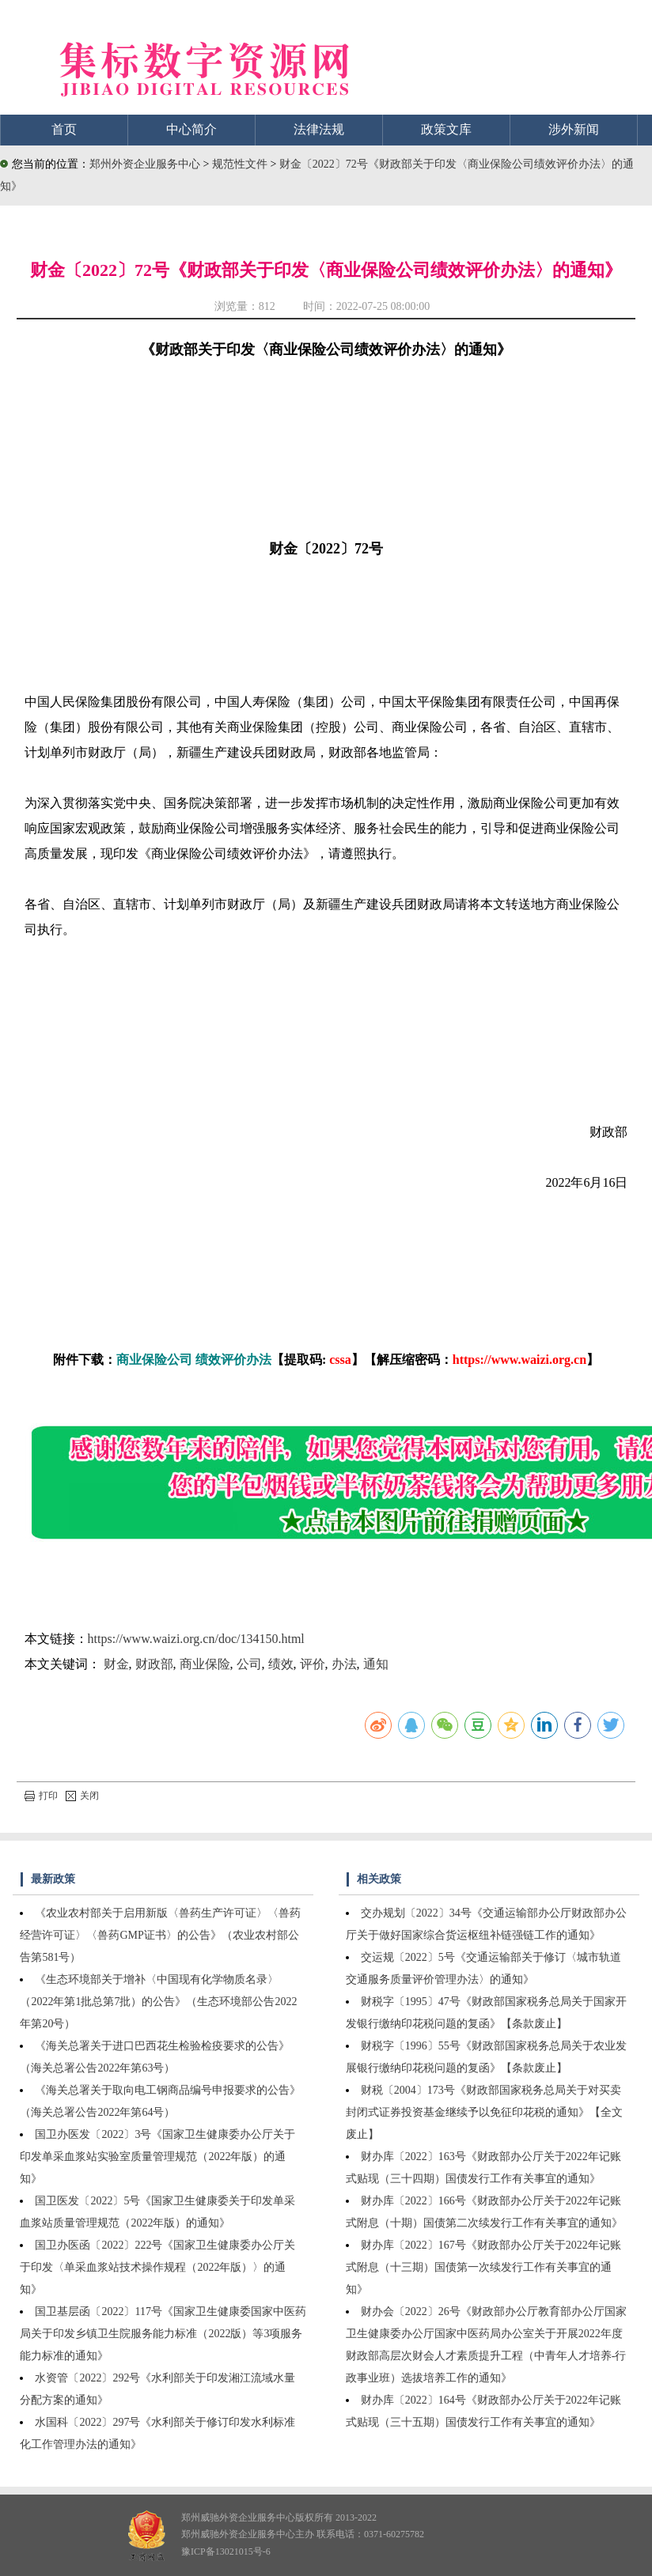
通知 (376, 1664)
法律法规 (319, 129)
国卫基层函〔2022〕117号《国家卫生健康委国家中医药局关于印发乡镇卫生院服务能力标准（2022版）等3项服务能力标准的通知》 (162, 2334)
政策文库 (446, 129)
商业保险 (205, 1664)
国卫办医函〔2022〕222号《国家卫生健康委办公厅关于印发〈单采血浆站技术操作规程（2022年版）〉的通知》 (157, 2267)
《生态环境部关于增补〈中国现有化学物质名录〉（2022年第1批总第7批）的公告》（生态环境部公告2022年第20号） (158, 2002)
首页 (64, 129)
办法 (344, 1664)
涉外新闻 (573, 129)
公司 (249, 1664)
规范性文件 (241, 164)
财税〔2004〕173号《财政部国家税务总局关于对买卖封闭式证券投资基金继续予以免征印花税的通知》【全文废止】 (484, 2112)
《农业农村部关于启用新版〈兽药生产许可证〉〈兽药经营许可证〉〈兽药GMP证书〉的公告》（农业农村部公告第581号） (160, 1935)
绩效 (281, 1664)
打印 (41, 1795)
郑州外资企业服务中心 (144, 164)
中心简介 (191, 129)
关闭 (82, 1795)
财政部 (154, 1664)
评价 (312, 1664)
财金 (116, 1664)
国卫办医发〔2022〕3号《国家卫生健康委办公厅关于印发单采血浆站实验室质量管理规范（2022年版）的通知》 (157, 2156)
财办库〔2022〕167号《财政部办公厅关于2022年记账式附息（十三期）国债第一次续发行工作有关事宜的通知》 (483, 2267)
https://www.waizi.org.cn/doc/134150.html (196, 1638)
